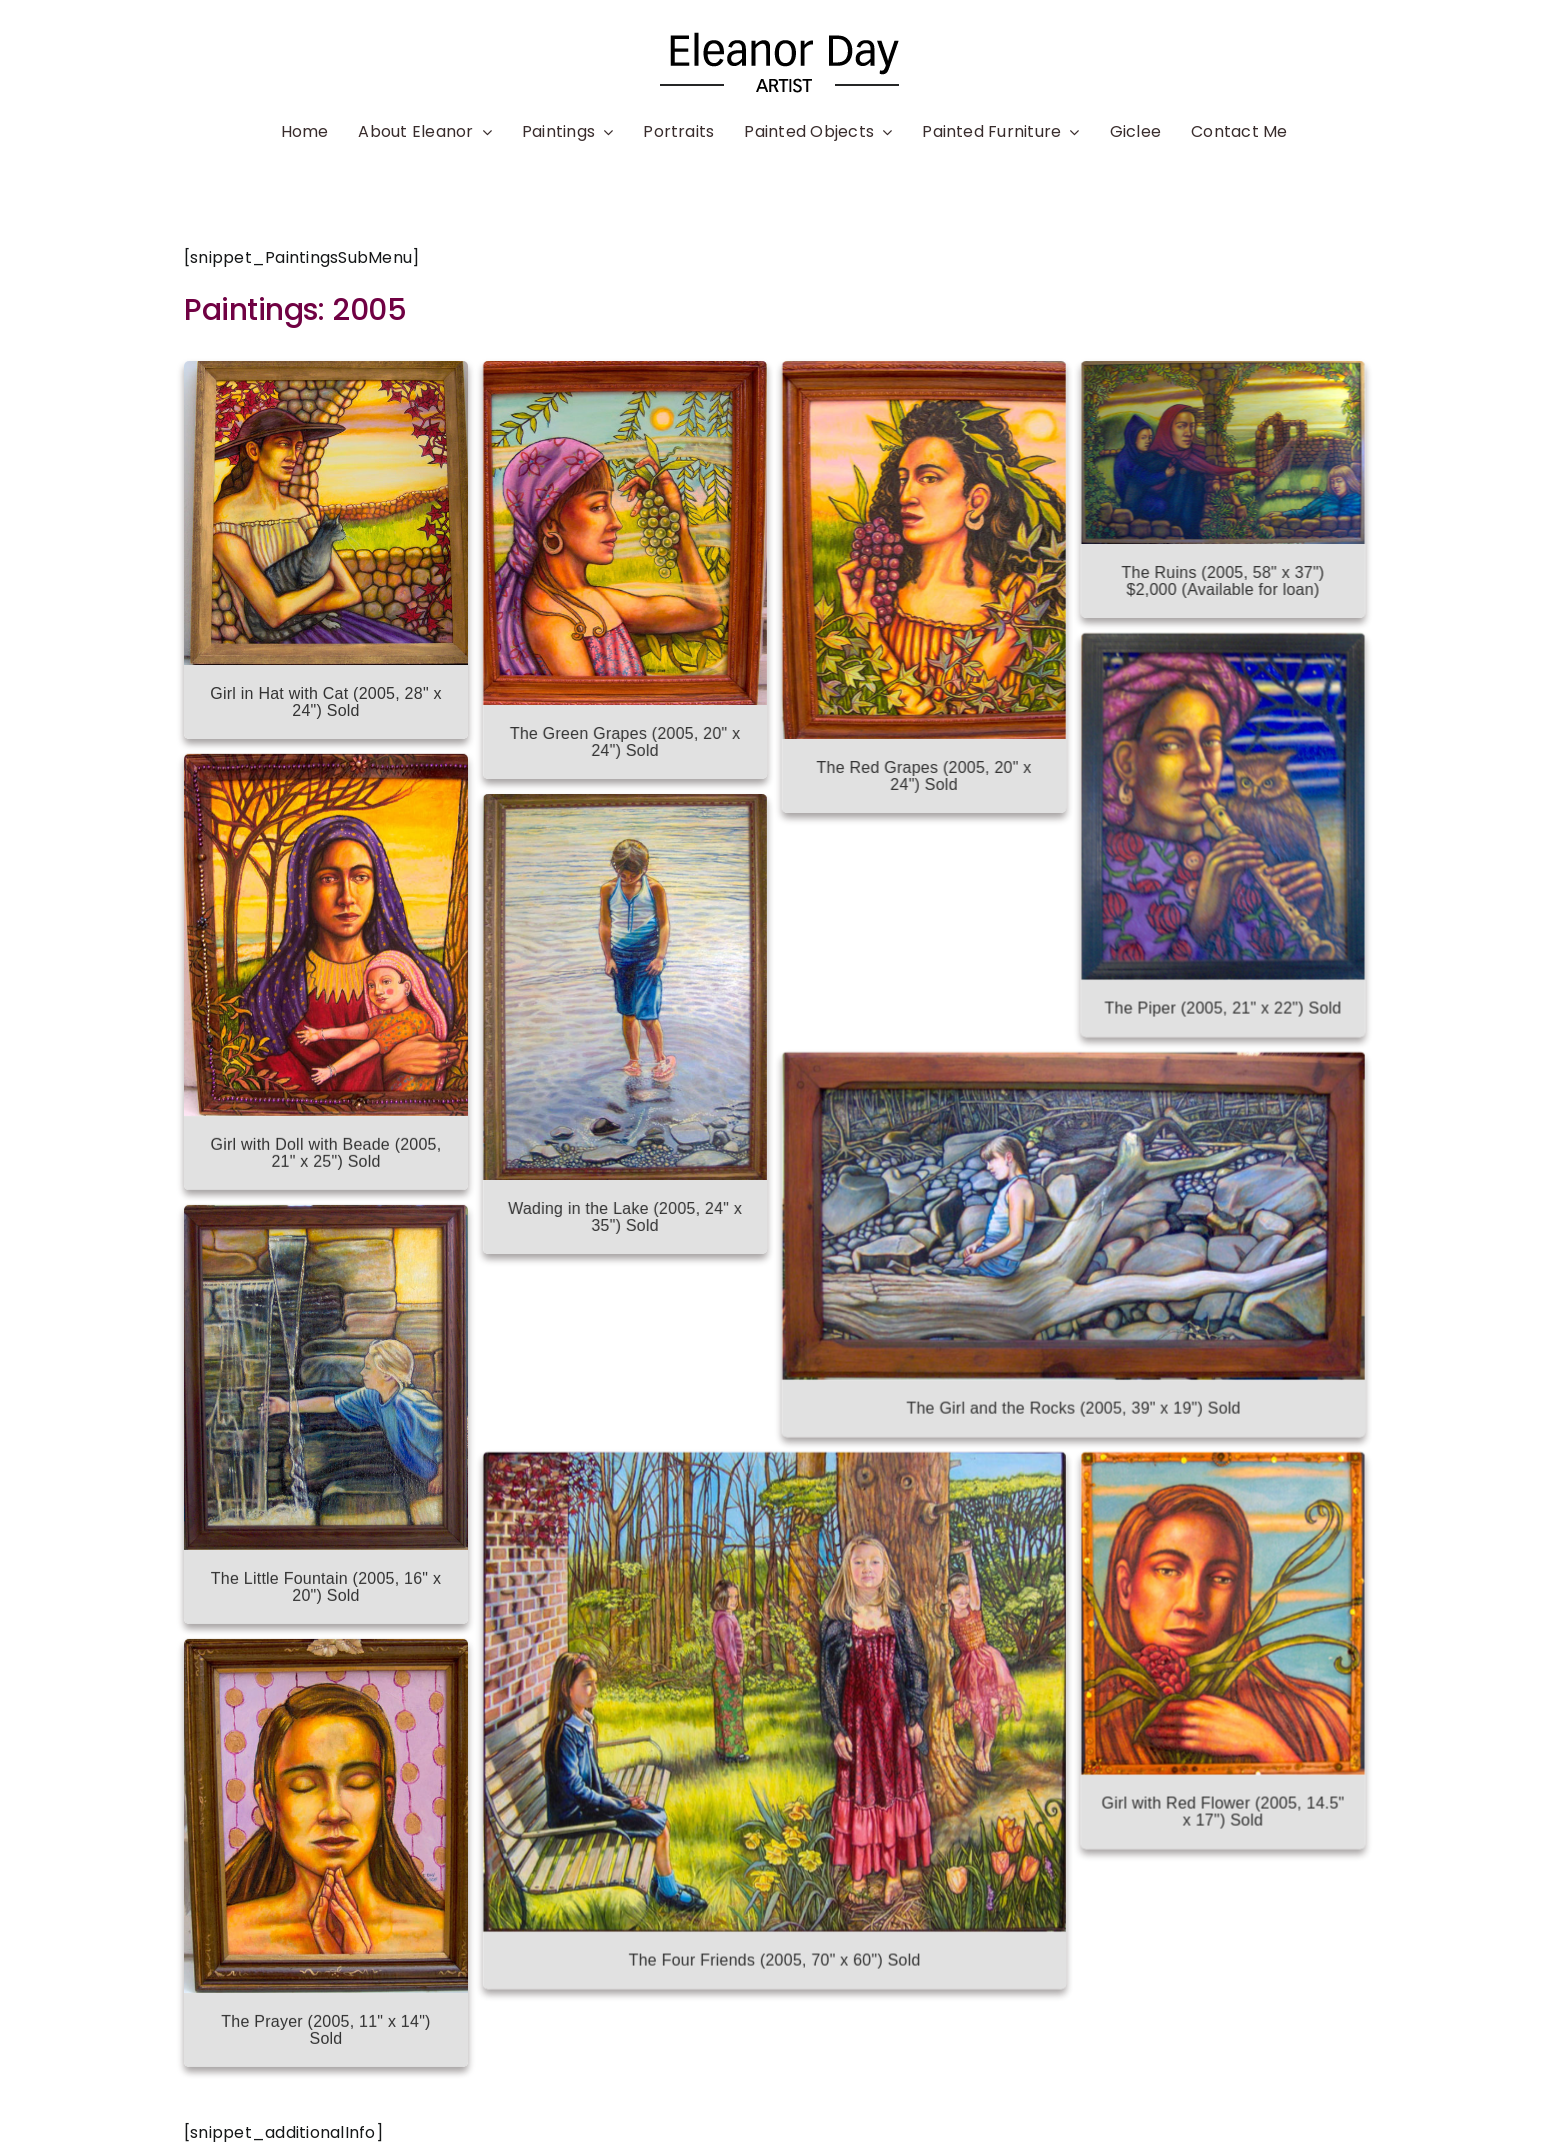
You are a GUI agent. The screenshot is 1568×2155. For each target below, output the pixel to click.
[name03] (784, 37)
